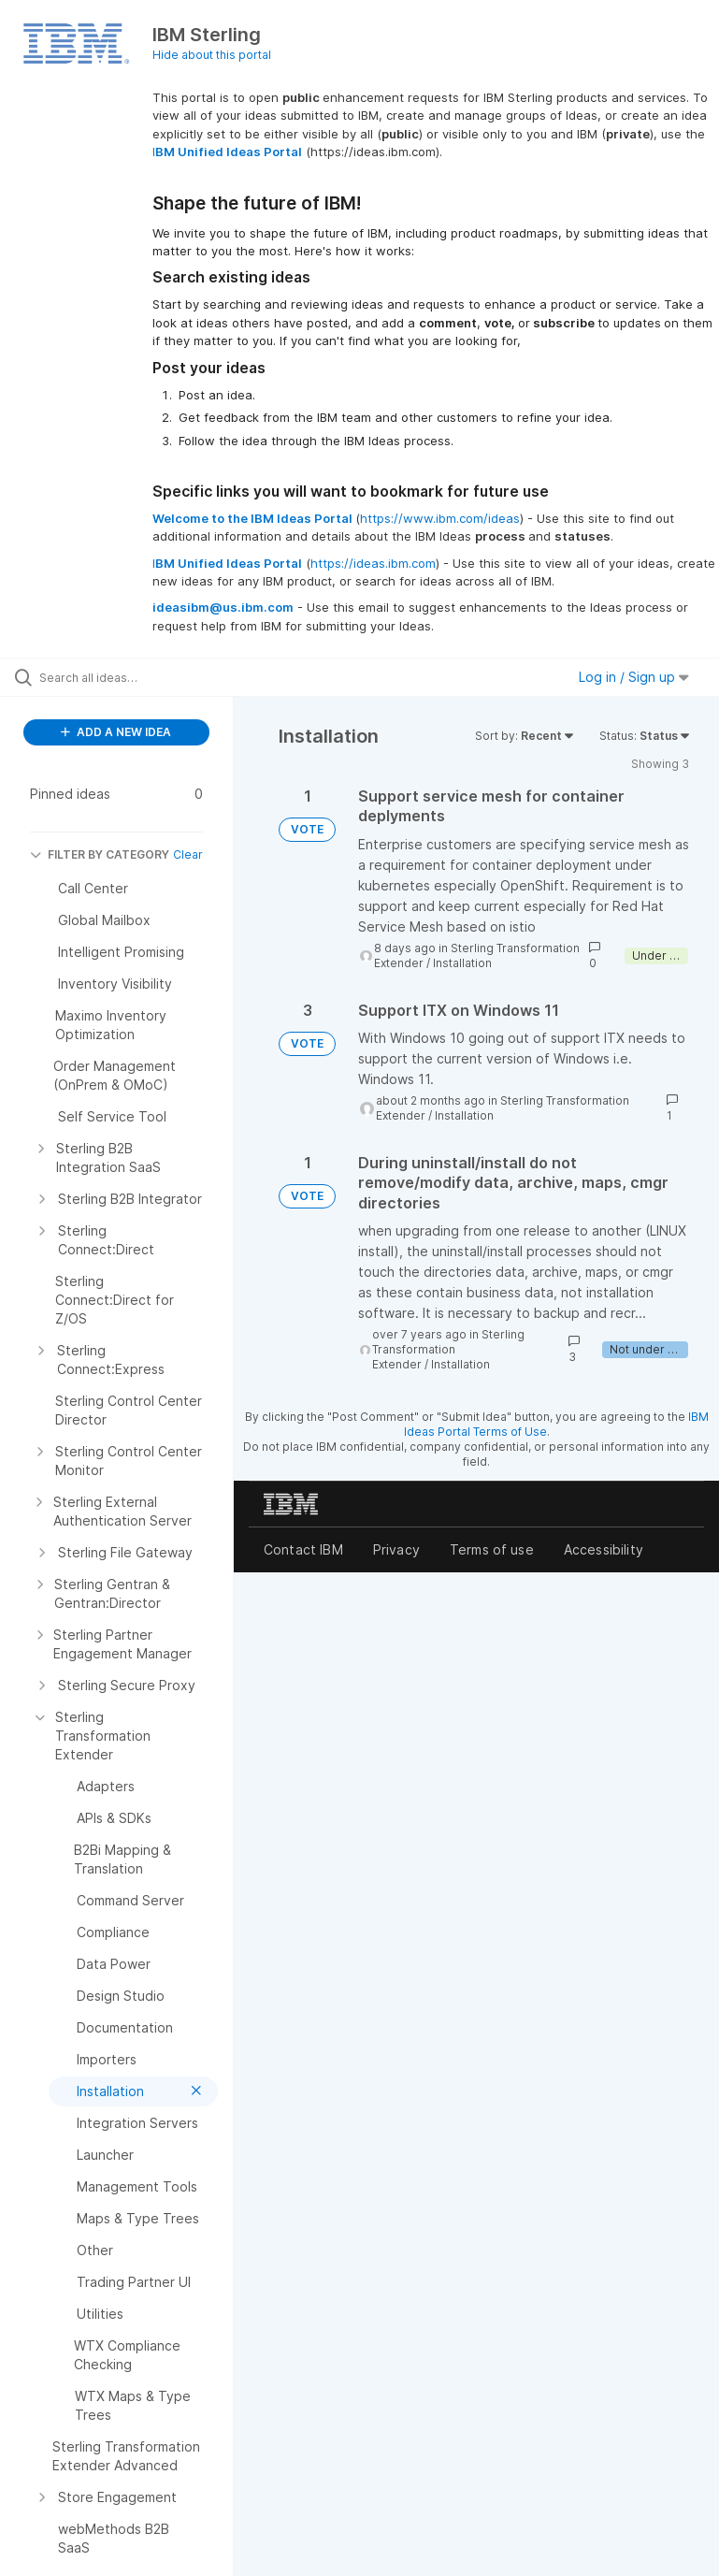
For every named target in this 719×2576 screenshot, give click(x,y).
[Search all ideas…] (126, 677)
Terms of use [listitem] (492, 1549)
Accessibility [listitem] (603, 1549)
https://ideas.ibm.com (373, 563)
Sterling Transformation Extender (448, 1349)
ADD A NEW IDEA (116, 732)
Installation (462, 963)
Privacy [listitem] (396, 1549)
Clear (188, 854)
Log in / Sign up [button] (634, 677)
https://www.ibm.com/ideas (440, 518)
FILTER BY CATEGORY (99, 854)
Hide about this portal (211, 55)
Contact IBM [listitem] (303, 1549)
